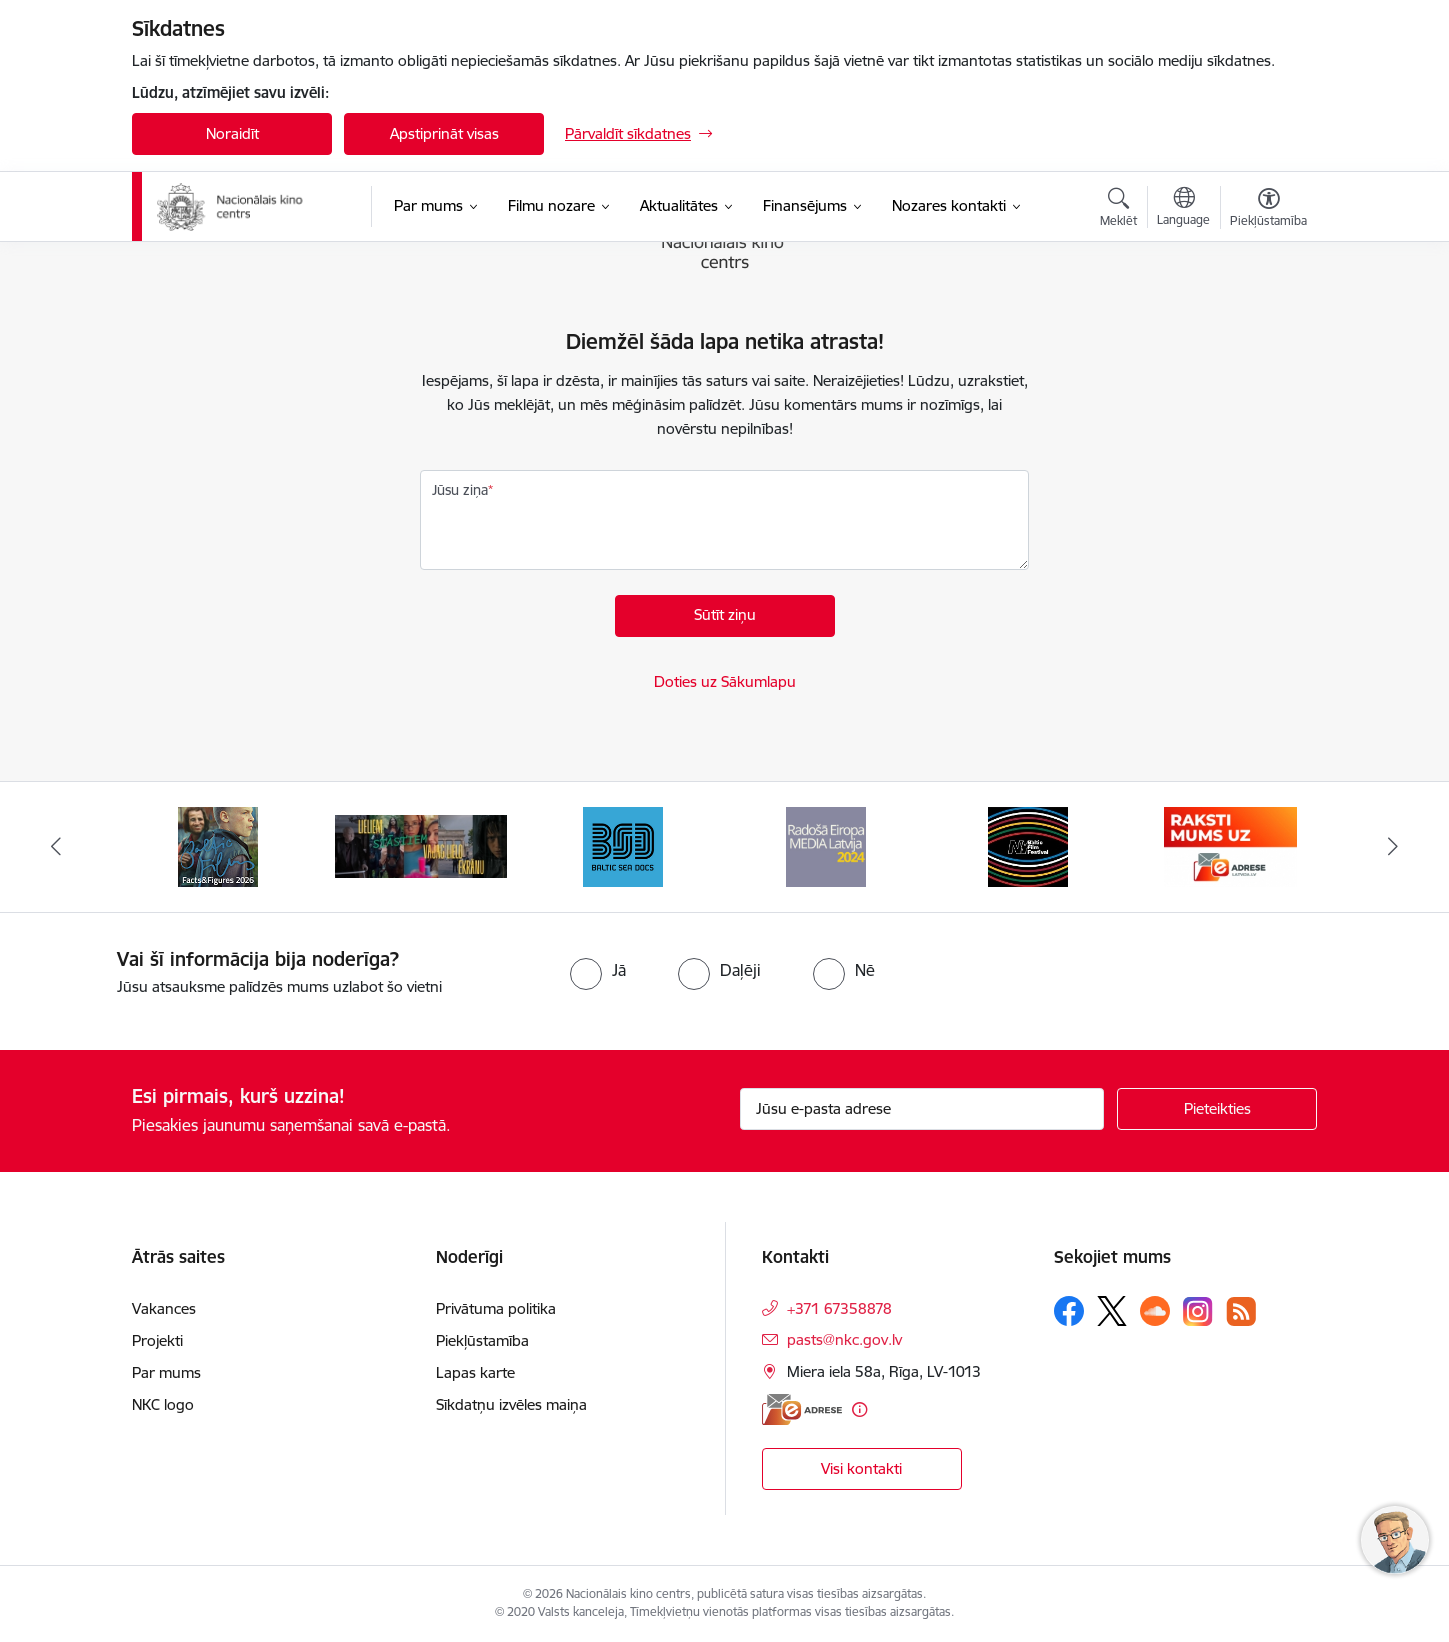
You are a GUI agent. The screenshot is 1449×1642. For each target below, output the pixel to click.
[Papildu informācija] (859, 1409)
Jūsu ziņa (460, 490)
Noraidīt (232, 133)
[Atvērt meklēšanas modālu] (1118, 210)
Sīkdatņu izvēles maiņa (511, 1404)
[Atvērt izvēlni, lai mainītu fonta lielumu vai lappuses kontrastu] (1268, 210)
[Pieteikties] (1217, 1109)
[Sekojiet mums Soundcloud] (1155, 1311)
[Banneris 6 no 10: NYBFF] (1028, 845)
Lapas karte (475, 1372)
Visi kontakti (861, 1468)
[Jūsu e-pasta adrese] (922, 1109)
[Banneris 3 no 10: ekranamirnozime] (421, 845)
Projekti (157, 1340)
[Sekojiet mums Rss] (1241, 1311)
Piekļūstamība (482, 1340)
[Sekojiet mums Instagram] (1198, 1311)
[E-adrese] (802, 1409)
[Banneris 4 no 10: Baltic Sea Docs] (623, 845)
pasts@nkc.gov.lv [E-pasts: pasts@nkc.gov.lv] (844, 1339)
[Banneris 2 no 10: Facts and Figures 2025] (218, 845)
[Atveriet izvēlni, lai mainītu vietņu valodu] (1183, 209)
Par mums (166, 1372)
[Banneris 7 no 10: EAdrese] (1230, 845)
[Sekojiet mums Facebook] (1069, 1311)
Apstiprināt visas (444, 133)
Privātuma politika (496, 1308)
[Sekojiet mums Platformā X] (1112, 1311)
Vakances (164, 1308)
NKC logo (163, 1404)
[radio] (598, 970)
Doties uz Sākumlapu (725, 681)
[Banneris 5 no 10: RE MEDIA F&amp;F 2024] (826, 845)
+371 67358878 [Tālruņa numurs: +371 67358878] (839, 1308)
